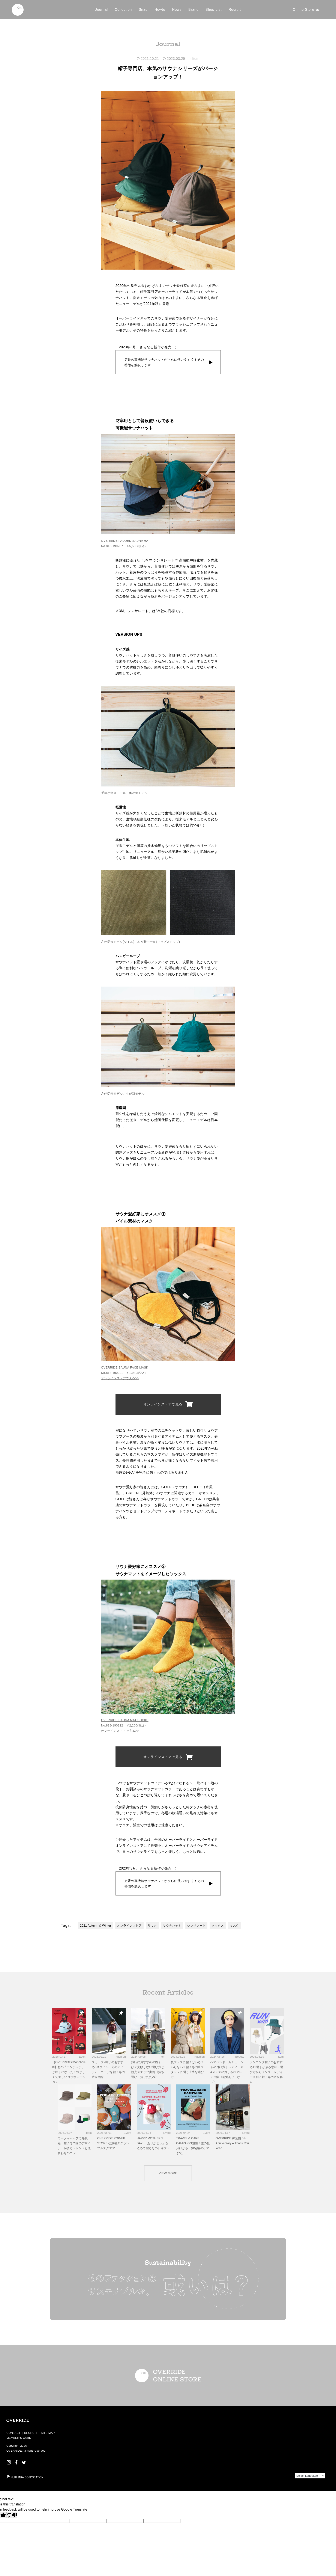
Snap (143, 9)
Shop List (214, 9)
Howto (159, 9)
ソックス (218, 1925)
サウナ (152, 1925)
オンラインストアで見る (162, 1404)
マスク (234, 1925)
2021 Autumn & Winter (95, 1925)
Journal (101, 9)
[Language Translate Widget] (310, 2475)
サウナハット (172, 1925)
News (177, 9)
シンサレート (196, 1925)
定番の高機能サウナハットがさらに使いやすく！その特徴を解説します (164, 362)
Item (195, 58)
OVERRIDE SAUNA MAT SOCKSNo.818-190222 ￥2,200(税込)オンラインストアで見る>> (124, 1725)
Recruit (235, 9)
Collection (123, 9)
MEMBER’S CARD (18, 2437)
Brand (193, 9)
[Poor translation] (11, 2515)
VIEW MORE (168, 2173)
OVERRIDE (14, 2450)
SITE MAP (48, 2432)
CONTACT (13, 2432)
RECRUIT (30, 2432)
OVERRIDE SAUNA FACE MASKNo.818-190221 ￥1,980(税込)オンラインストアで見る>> (124, 1373)
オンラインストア (129, 1925)
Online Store (303, 9)
